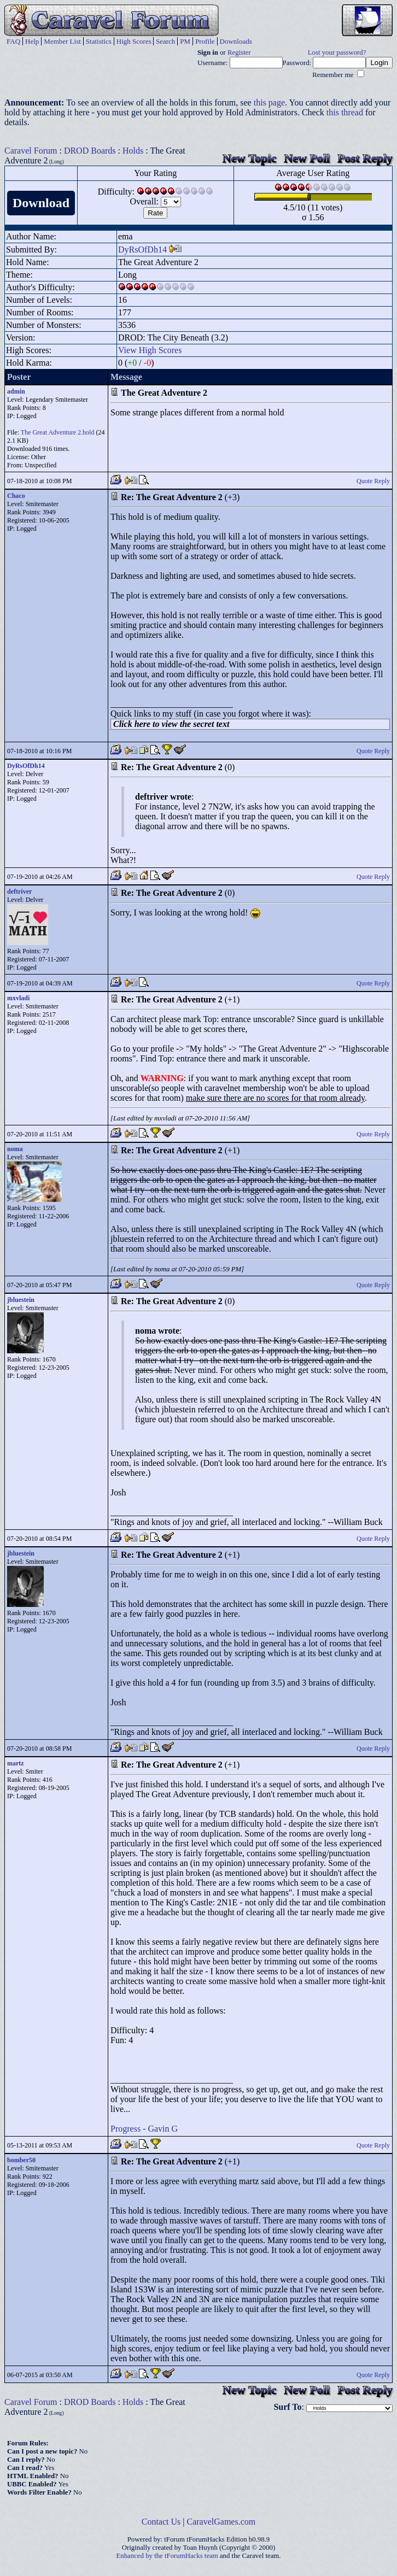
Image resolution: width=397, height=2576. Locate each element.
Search (165, 41)
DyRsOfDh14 (142, 249)
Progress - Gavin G (144, 2128)
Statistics (99, 41)
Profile (204, 41)
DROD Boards (90, 150)
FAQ (13, 41)
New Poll (307, 158)
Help (32, 41)
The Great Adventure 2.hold (58, 432)
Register (239, 52)
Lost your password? (337, 52)
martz (15, 1763)
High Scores (133, 41)
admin (16, 391)
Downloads (236, 41)
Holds (132, 150)
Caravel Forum (30, 150)
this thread (344, 112)
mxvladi (18, 998)
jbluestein (20, 1300)
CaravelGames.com (221, 2521)
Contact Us (161, 2521)
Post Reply (365, 158)
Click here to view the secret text (171, 724)
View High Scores (150, 350)
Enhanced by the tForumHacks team (167, 2556)
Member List (62, 41)
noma (15, 1149)
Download (41, 203)
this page (269, 102)
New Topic (249, 158)
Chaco (16, 496)
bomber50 (21, 2160)
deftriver (19, 891)
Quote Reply (373, 481)
